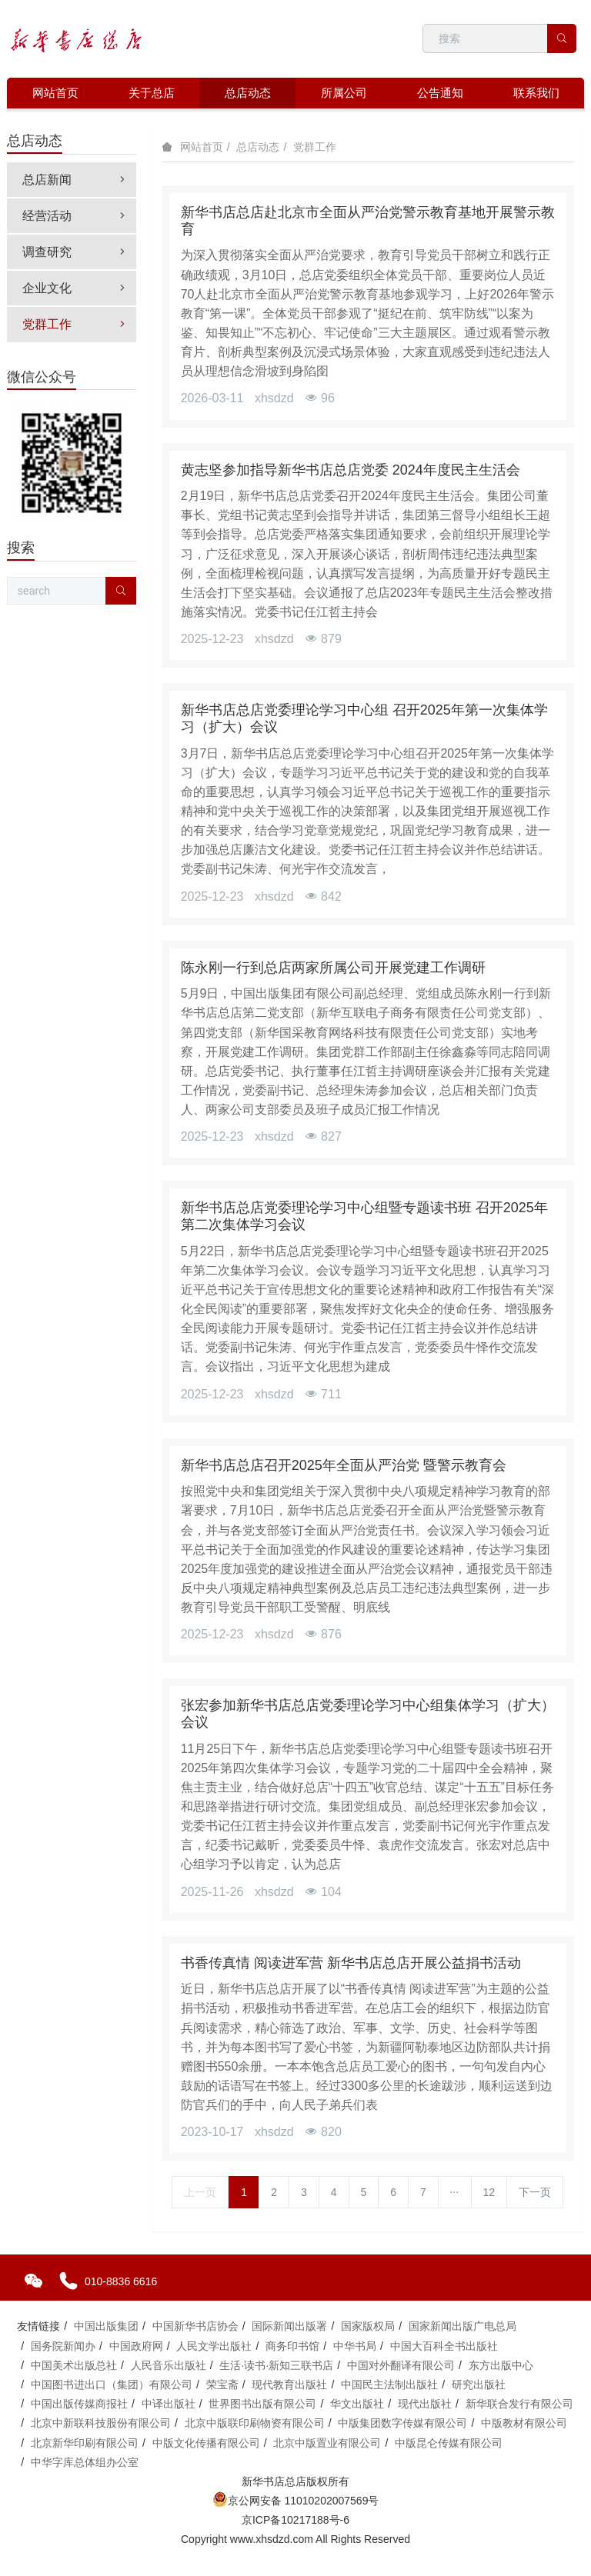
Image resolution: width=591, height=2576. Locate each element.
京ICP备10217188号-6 (295, 2520)
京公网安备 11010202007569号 (295, 2500)
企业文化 (75, 288)
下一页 (535, 2192)
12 (489, 2192)
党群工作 (314, 147)
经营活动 (75, 215)
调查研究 (75, 252)
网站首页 (55, 92)
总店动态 (257, 147)
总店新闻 (75, 179)
